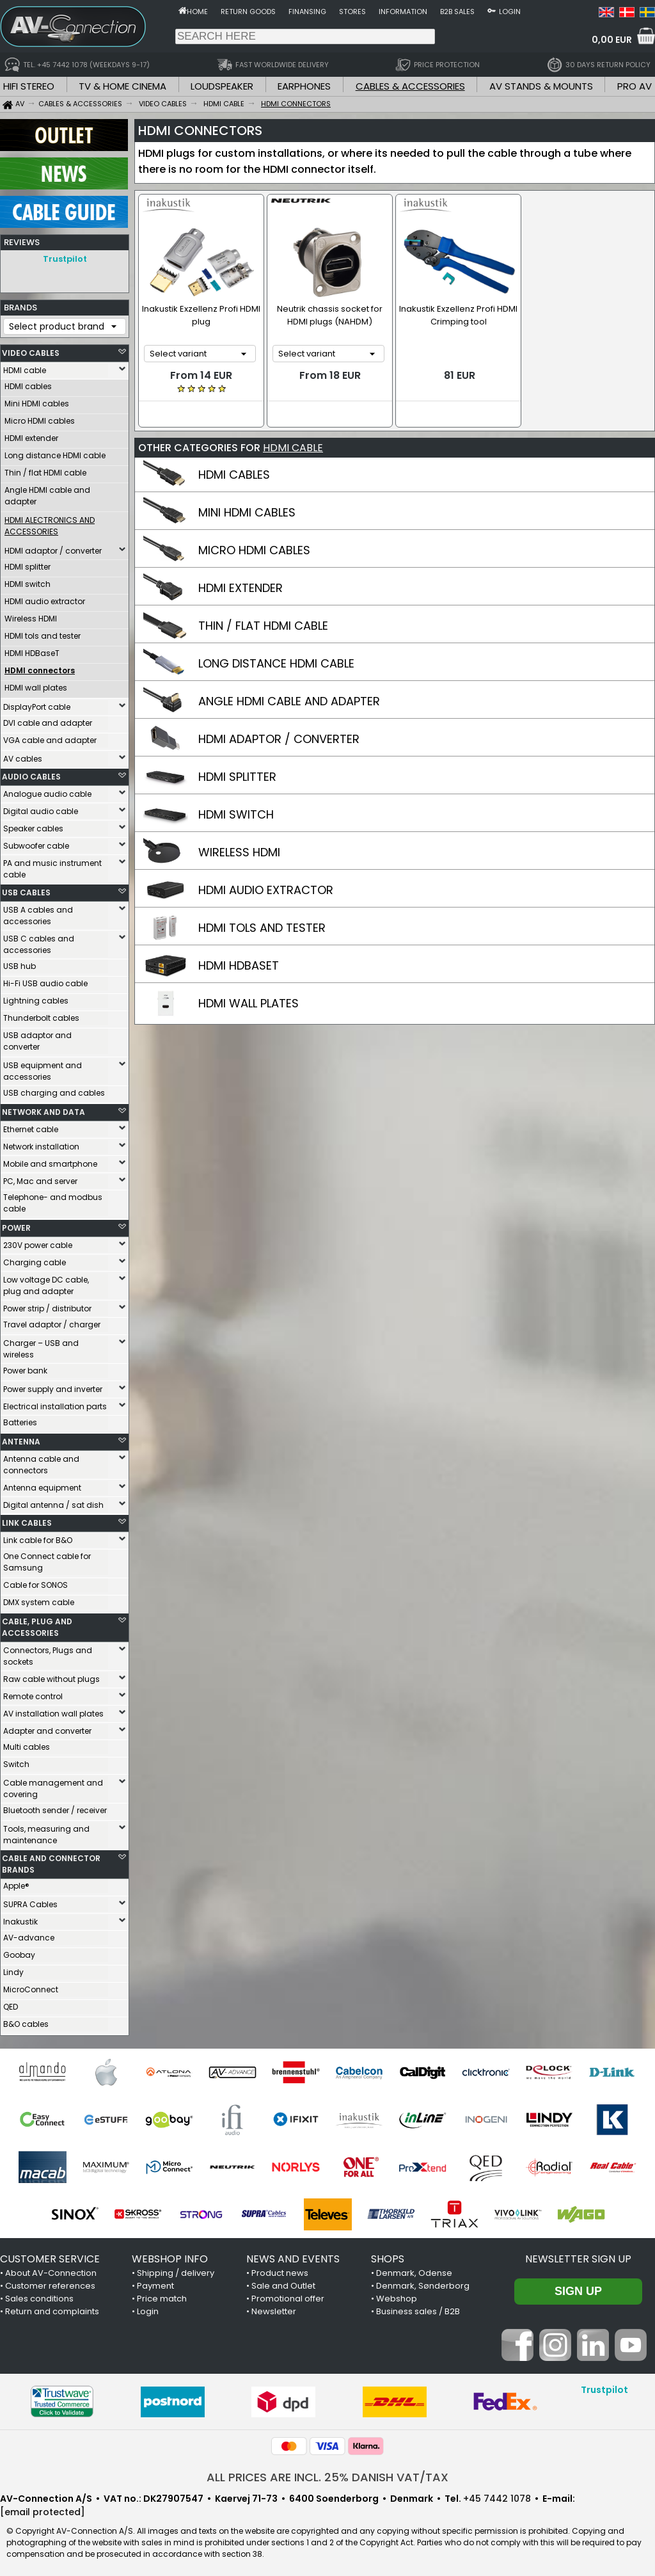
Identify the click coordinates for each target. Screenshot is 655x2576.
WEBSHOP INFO (170, 2255)
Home (197, 11)
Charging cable (34, 1259)
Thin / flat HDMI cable (45, 469)
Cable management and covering (53, 1785)
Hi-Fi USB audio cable (45, 980)
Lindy (13, 1969)
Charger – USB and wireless (41, 1345)
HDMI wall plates (35, 684)
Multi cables (26, 1743)
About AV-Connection (51, 2270)
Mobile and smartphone (50, 1160)
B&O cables (26, 2020)
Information (403, 11)
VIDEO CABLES (30, 349)
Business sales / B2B (418, 2308)
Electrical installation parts (55, 1403)
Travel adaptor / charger (51, 1321)
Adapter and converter (47, 1727)
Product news (279, 2270)
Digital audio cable (40, 808)
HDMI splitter (27, 563)
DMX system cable (38, 1599)
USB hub (19, 962)
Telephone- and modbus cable (52, 1199)
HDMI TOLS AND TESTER (262, 927)
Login (510, 11)
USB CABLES (26, 889)
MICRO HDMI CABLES (254, 549)
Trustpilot (65, 259)
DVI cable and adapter (47, 719)
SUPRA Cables (30, 1901)
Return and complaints (52, 2308)
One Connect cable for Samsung (47, 1559)
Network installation (41, 1143)
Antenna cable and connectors (41, 1461)
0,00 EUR (612, 39)
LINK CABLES (27, 1519)
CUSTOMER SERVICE (50, 2255)
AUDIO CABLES (31, 773)
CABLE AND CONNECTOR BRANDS (51, 1861)
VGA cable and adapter (50, 737)
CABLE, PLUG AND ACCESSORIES (37, 1624)
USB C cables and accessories (38, 941)
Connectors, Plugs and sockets (47, 1653)
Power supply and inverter (52, 1385)
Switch (16, 1761)
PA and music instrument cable (52, 865)
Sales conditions (39, 2295)
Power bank (25, 1367)
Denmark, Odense (414, 2270)
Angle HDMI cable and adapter (47, 492)
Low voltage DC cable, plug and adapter (46, 1282)
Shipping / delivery (175, 2270)
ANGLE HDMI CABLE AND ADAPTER (289, 700)
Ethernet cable (30, 1126)
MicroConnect (30, 1986)
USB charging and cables (54, 1089)
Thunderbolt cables (41, 1014)
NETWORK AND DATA (43, 1108)
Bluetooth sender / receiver (55, 1807)
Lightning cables (35, 997)
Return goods (248, 11)
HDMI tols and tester (42, 632)
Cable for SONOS (35, 1581)
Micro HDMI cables (39, 417)
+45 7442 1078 (497, 2495)
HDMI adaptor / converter (53, 547)
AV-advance (28, 1934)
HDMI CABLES (234, 474)
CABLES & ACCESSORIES (410, 86)
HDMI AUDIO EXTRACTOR (265, 889)
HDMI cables (28, 383)
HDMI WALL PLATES (248, 1003)
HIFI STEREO (28, 86)
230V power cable (37, 1241)
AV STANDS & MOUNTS (541, 86)
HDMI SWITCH (236, 814)
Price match (162, 2295)
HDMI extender (31, 434)
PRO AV (634, 86)
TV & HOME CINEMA (122, 86)
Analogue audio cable (47, 790)
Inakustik (20, 1918)
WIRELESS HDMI (239, 852)
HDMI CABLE (293, 447)
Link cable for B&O (37, 1537)
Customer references (50, 2282)
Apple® (16, 1882)
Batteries (20, 1419)
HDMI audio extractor (44, 598)
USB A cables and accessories (38, 912)
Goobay (19, 1951)
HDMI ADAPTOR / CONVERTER (278, 738)
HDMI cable (24, 367)
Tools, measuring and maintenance (46, 1831)
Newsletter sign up (578, 2255)
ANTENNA (21, 1438)
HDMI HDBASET (238, 965)
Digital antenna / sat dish (53, 1501)
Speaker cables (33, 825)
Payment (155, 2282)
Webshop (396, 2295)
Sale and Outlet (283, 2282)
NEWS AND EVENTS (293, 2255)
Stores (352, 11)
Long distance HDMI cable (55, 452)
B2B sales (457, 11)
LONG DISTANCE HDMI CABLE (276, 663)
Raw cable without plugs (51, 1675)
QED (10, 2003)
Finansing (307, 11)
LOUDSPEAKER (222, 86)
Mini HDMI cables (36, 400)
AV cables (22, 755)
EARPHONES (304, 86)
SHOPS (387, 2255)
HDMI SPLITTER (237, 776)
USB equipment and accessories (42, 1068)
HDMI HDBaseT (31, 649)
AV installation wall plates (53, 1710)
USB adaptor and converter (37, 1038)
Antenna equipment (42, 1484)
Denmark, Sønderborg (423, 2282)
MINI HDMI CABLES (247, 512)
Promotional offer (287, 2295)
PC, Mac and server (40, 1177)
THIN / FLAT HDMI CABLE (263, 625)
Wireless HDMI (30, 615)
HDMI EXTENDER (240, 587)
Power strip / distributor (47, 1305)
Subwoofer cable (36, 842)
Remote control (33, 1693)
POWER (16, 1224)
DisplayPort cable (36, 703)
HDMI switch (27, 580)
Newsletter (273, 2308)
